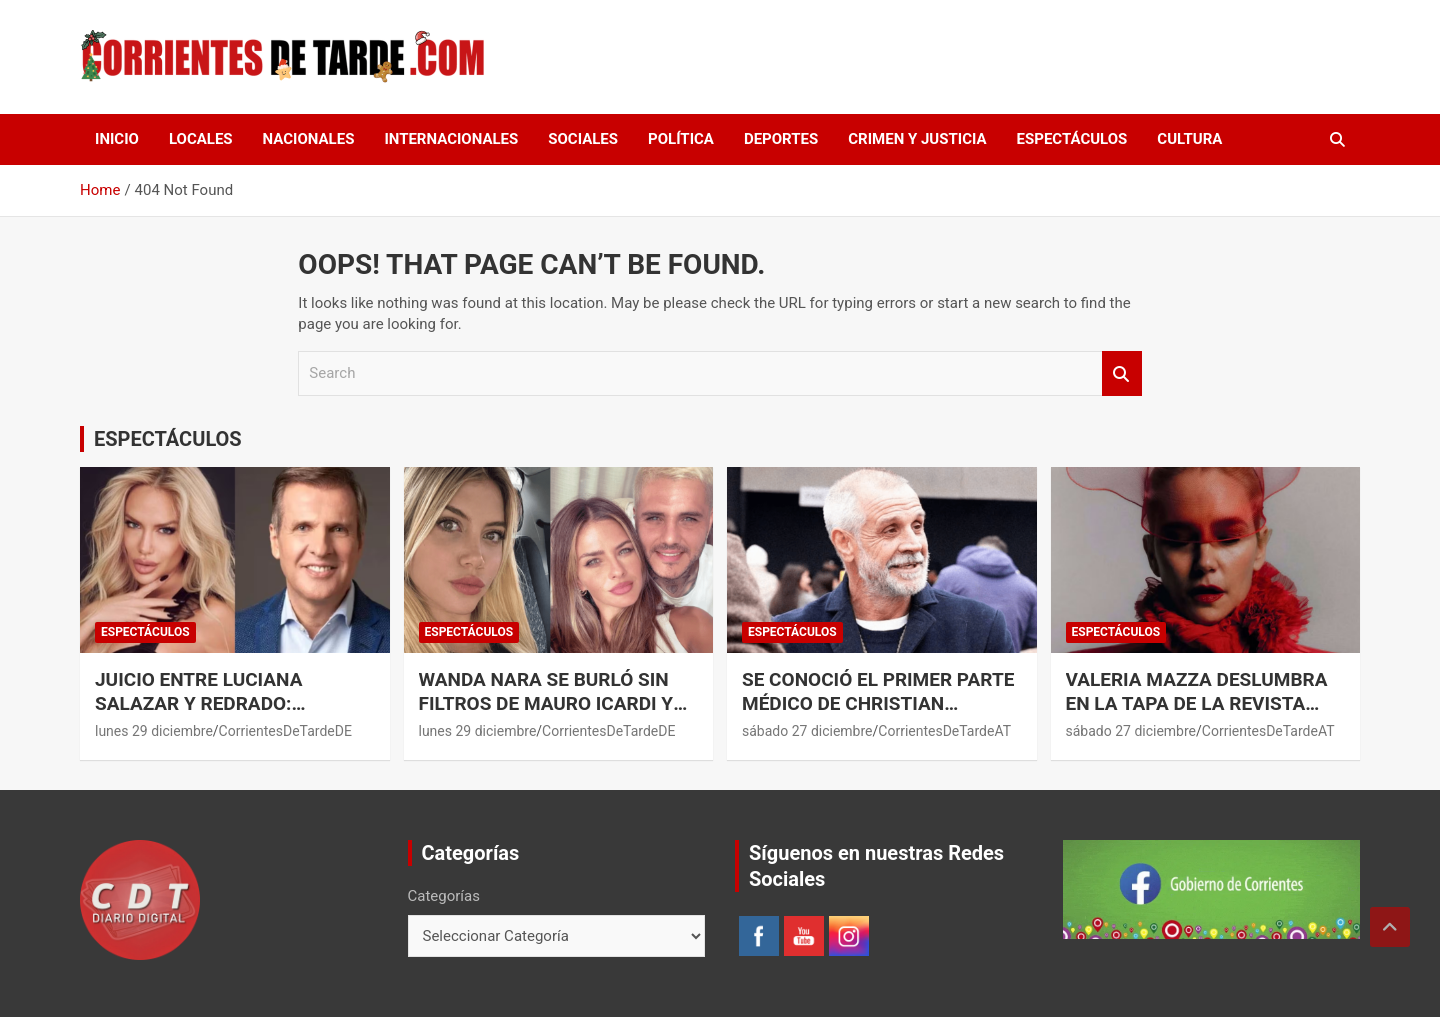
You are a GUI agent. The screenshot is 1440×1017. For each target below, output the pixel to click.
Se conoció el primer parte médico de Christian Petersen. (878, 704)
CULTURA (1189, 139)
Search (1122, 373)
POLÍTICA (681, 139)
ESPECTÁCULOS (1072, 139)
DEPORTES (781, 139)
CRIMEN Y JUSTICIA (917, 139)
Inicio (117, 139)
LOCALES (201, 139)
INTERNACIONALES (451, 139)
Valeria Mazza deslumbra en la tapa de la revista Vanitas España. (1197, 704)
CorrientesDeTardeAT (944, 731)
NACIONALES (309, 139)
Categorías (444, 896)
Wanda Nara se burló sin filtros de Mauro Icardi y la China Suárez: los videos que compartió (557, 716)
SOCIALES (583, 139)
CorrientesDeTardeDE (285, 731)
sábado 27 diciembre (807, 731)
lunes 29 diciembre (154, 731)
